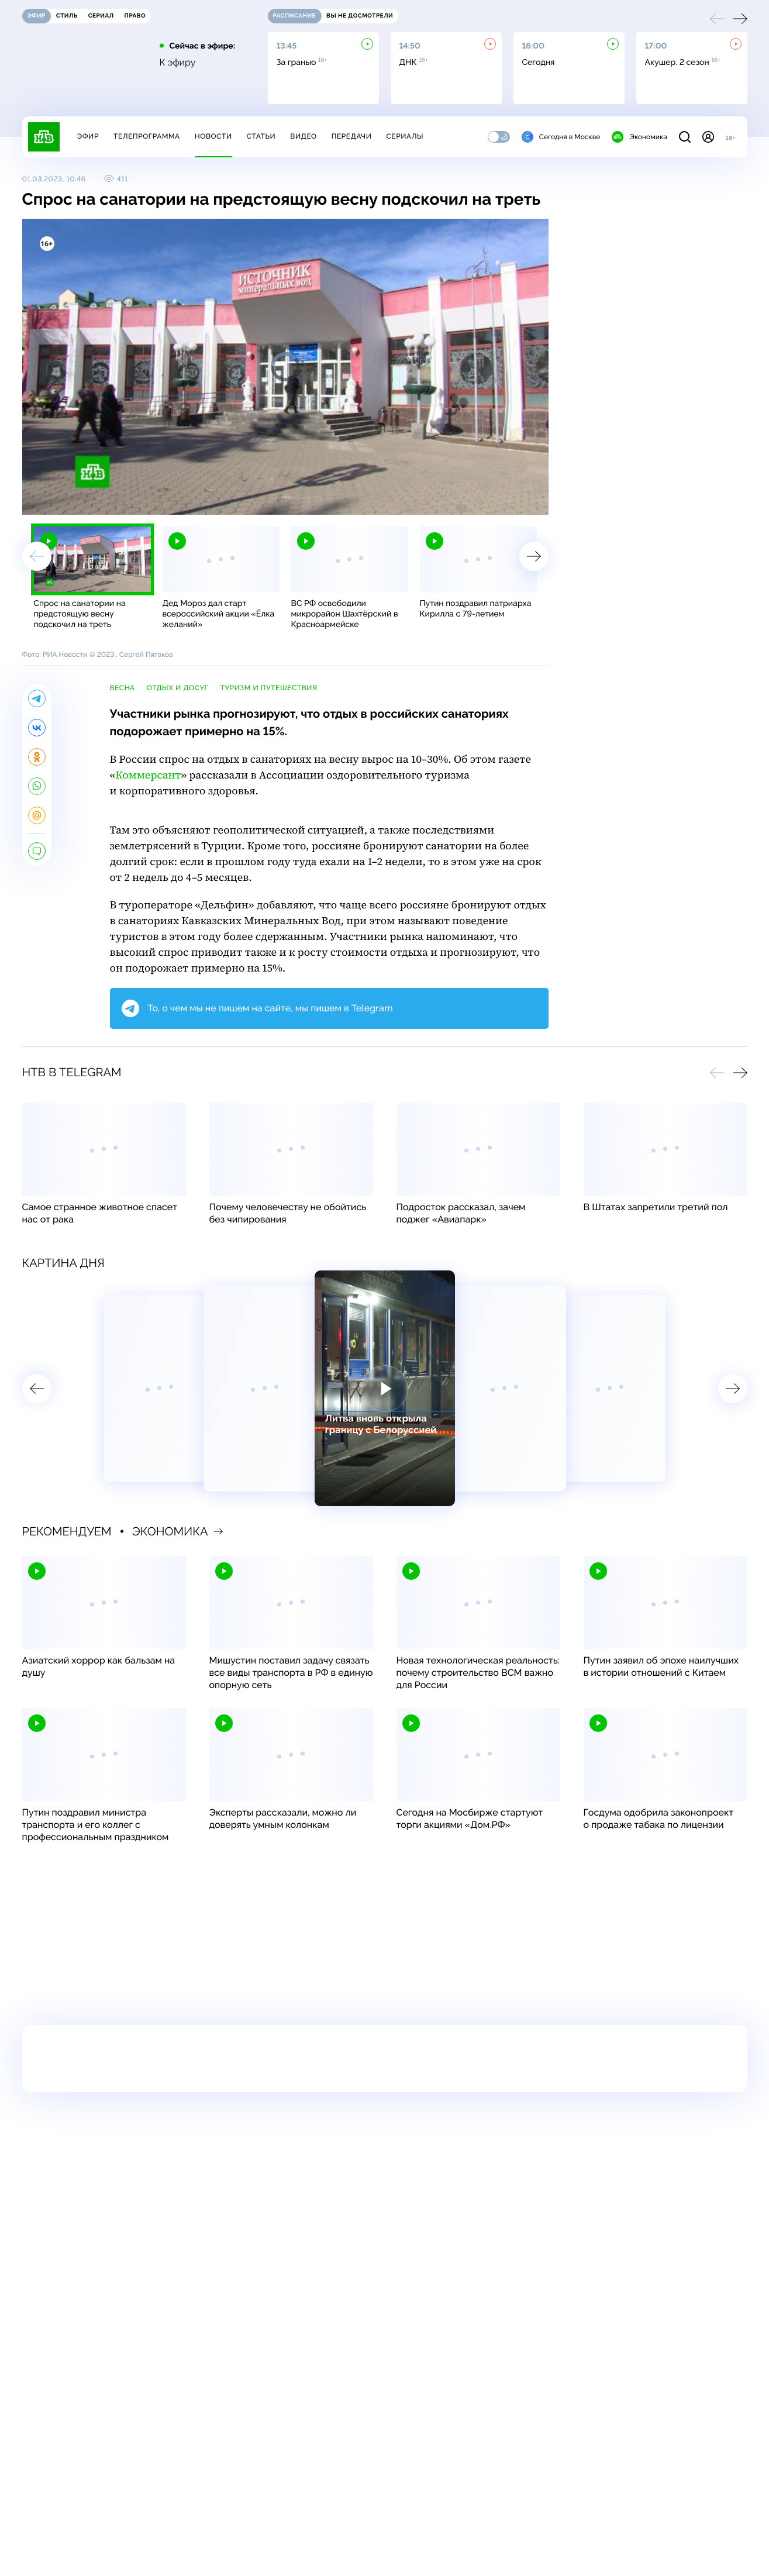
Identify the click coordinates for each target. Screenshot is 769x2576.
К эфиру (178, 62)
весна (122, 688)
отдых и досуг (178, 688)
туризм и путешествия (268, 688)
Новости (213, 136)
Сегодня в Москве (561, 137)
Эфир (88, 136)
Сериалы (405, 136)
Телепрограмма (146, 136)
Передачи (352, 136)
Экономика (639, 137)
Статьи (261, 136)
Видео (303, 136)
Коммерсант (148, 775)
